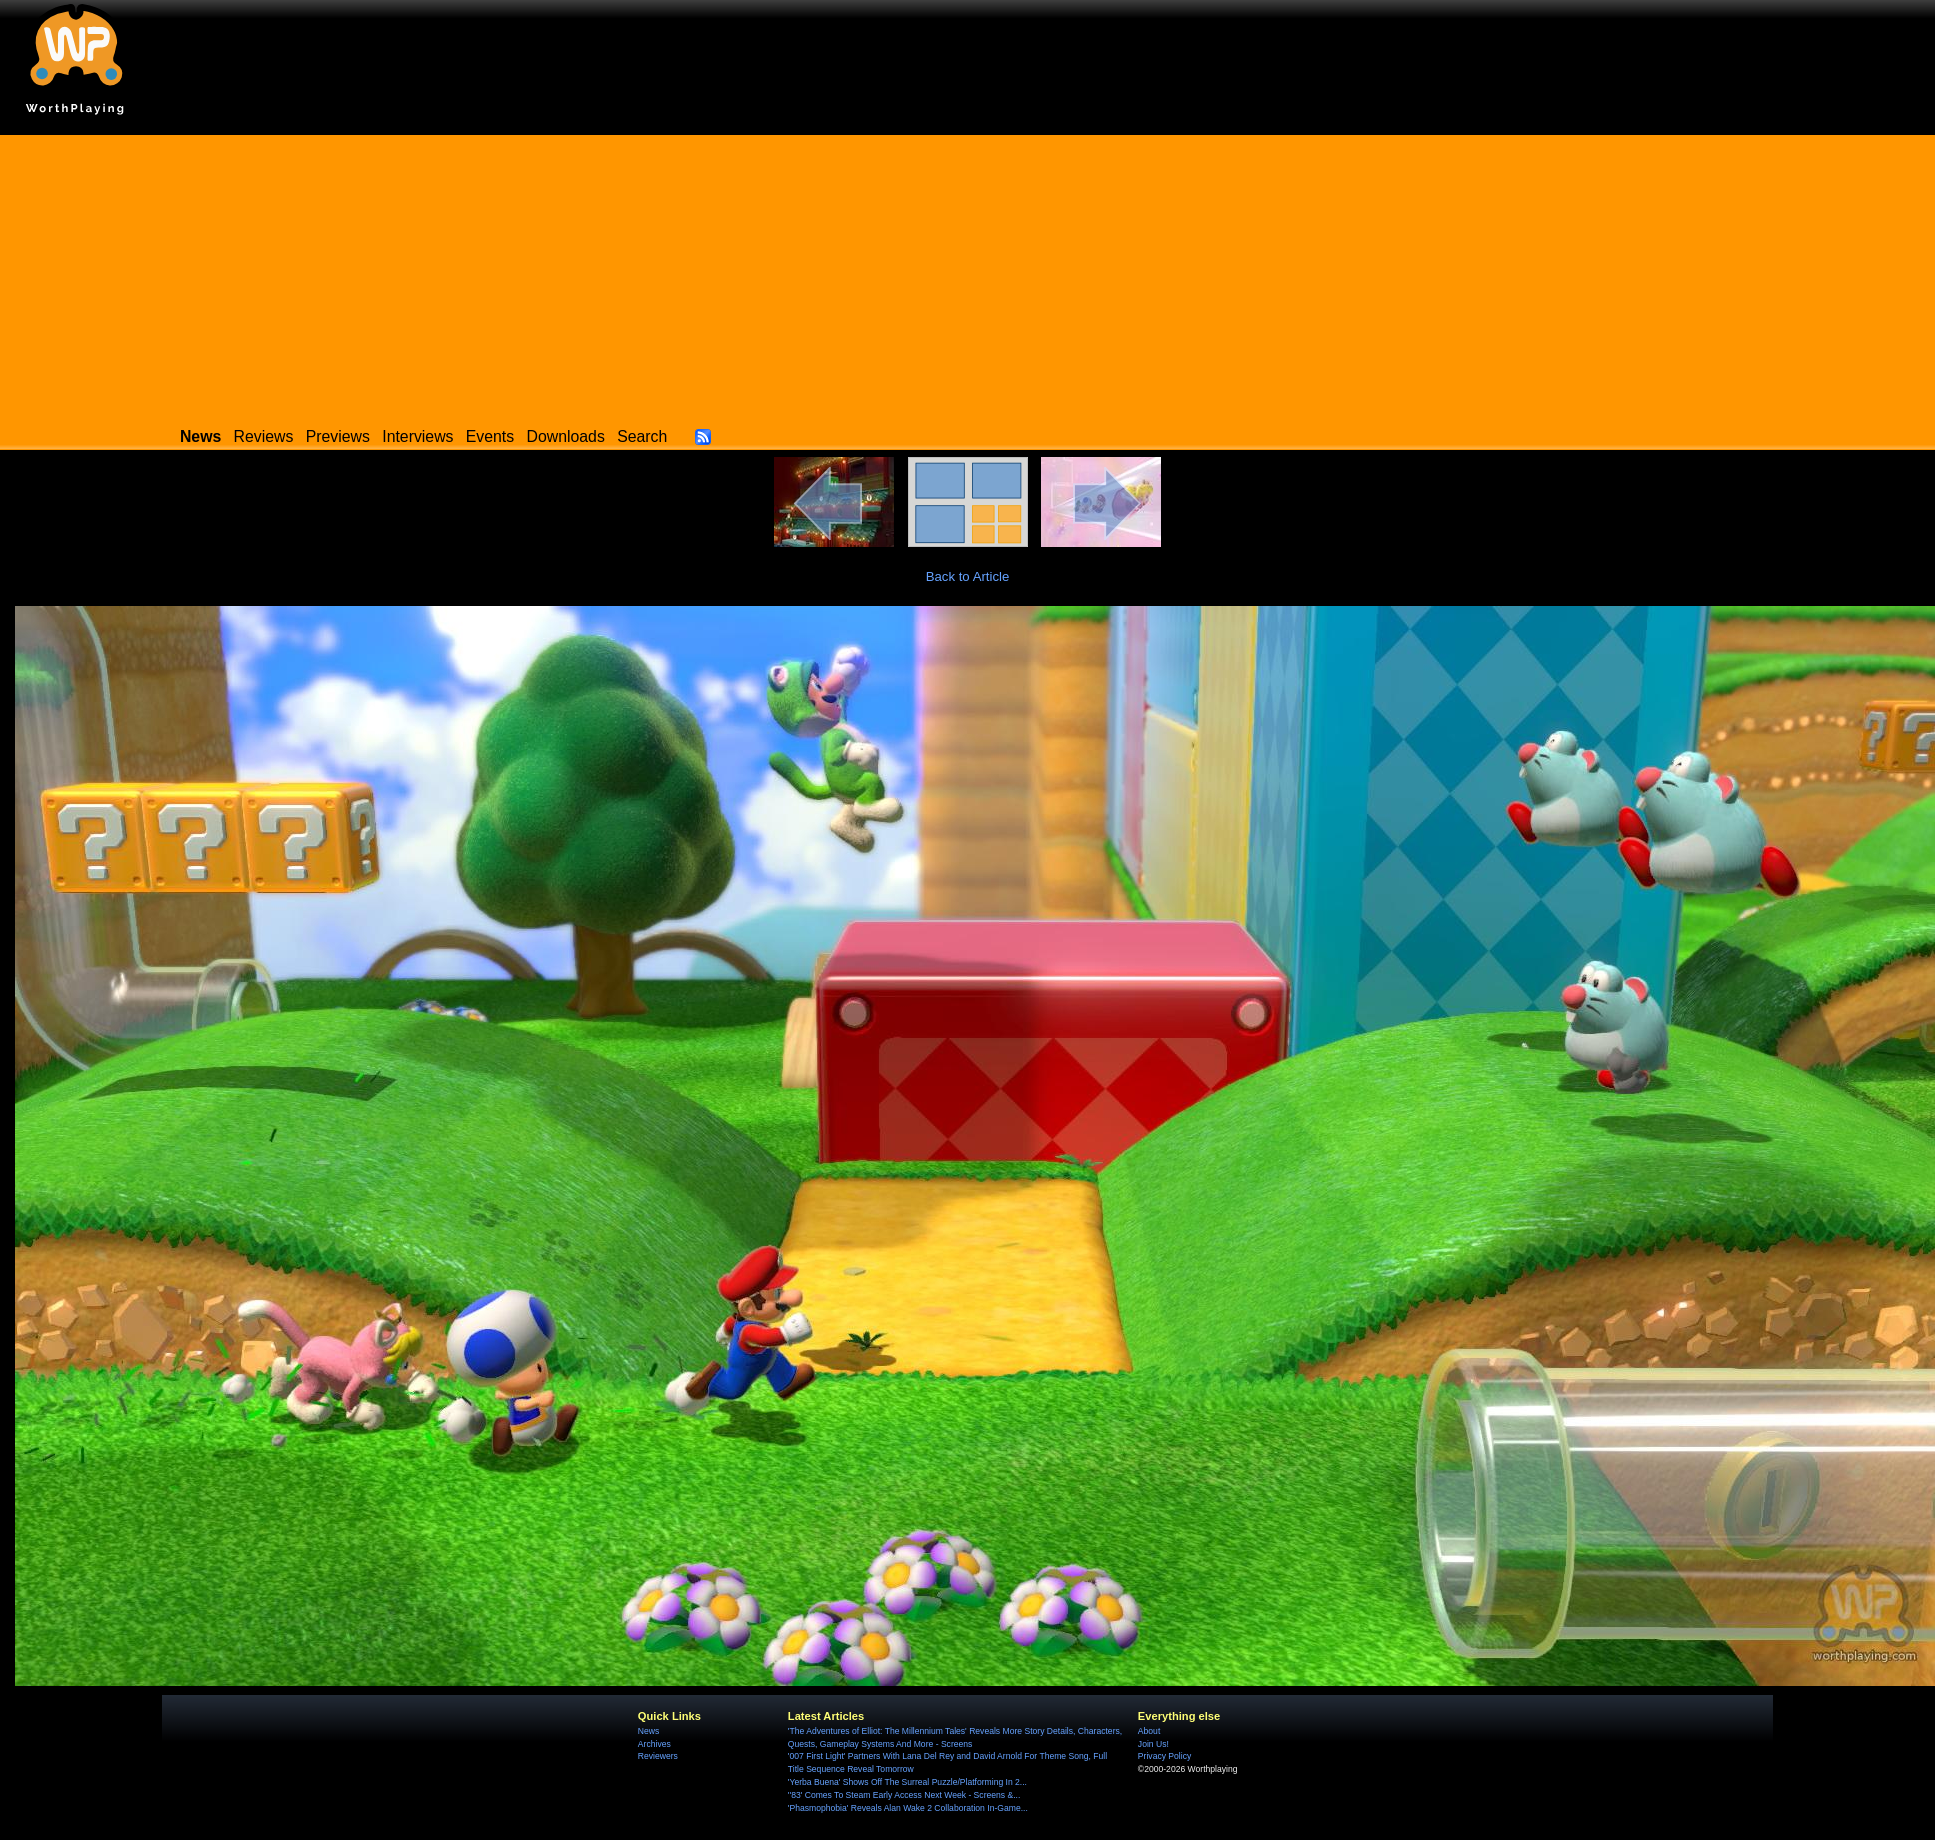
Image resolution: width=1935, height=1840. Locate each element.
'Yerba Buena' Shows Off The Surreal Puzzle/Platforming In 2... (907, 1782)
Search (642, 436)
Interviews (417, 436)
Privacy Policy (1164, 1756)
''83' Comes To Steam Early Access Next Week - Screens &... (904, 1795)
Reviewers (658, 1756)
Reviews (264, 436)
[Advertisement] (968, 275)
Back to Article (968, 576)
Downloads (566, 436)
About (1149, 1731)
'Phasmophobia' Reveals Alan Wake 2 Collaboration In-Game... (908, 1808)
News (648, 1731)
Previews (338, 436)
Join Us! (1153, 1744)
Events (490, 436)
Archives (654, 1744)
